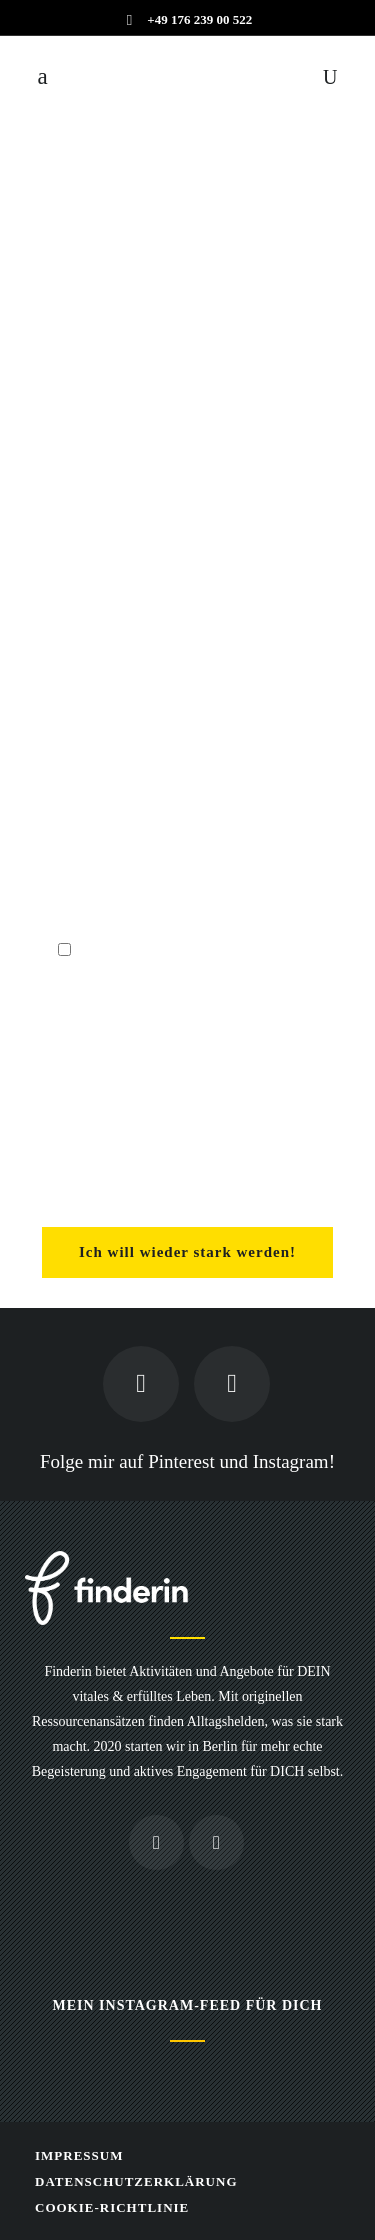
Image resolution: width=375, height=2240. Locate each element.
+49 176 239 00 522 (199, 19)
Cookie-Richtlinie (112, 2207)
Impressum (79, 2155)
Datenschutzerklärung (136, 2181)
